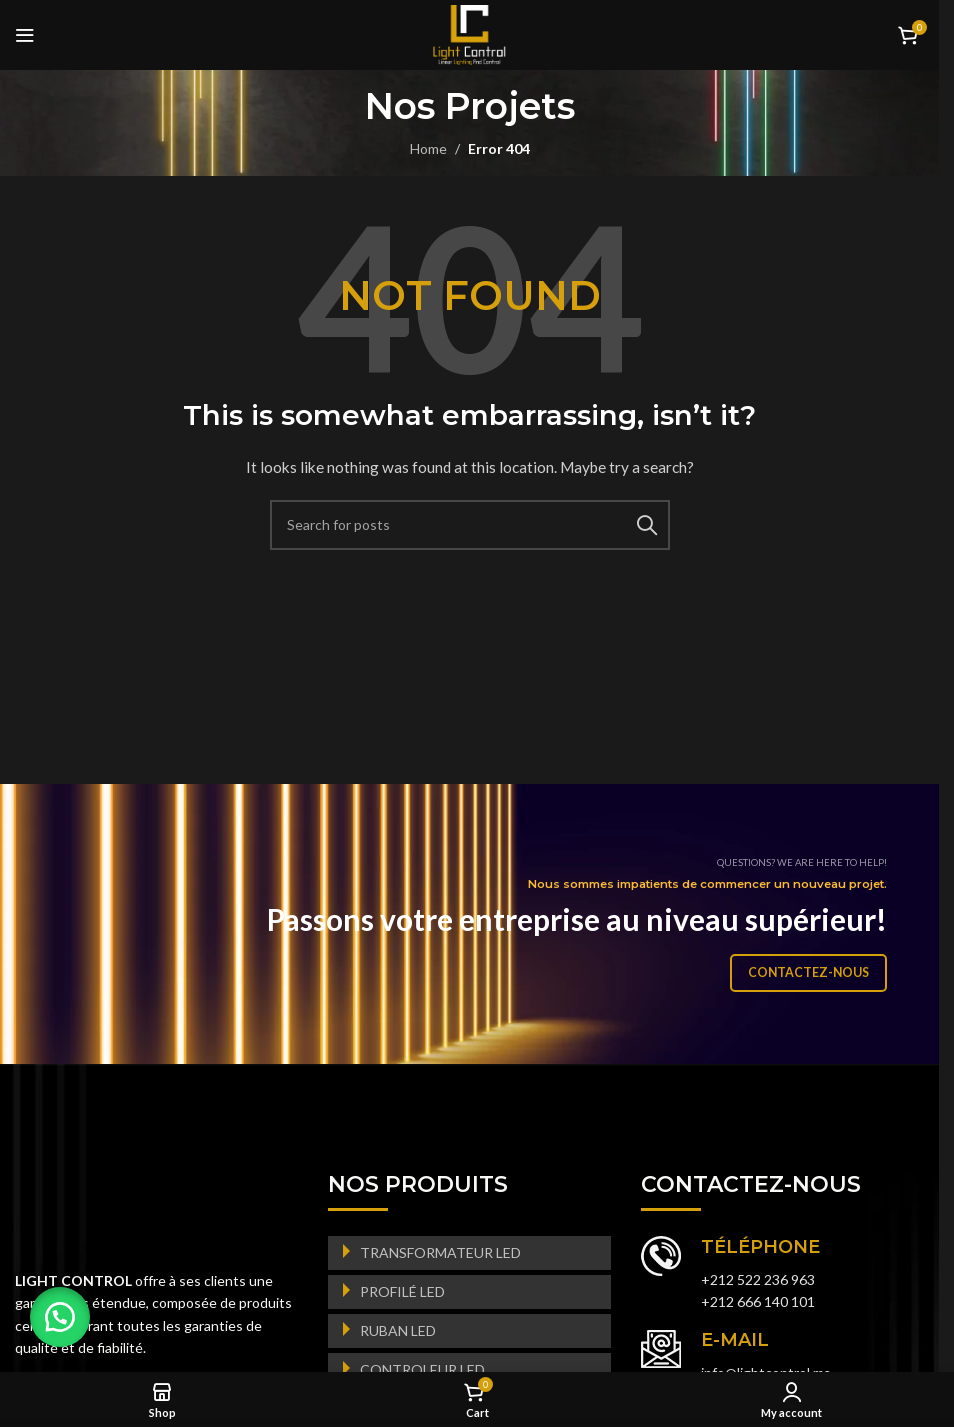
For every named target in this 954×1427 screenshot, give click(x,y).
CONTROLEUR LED (422, 1369)
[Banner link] (477, 924)
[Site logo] (469, 33)
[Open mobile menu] (25, 35)
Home (428, 148)
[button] (60, 1317)
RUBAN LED (398, 1330)
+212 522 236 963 (758, 1279)
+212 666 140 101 (758, 1301)
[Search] (470, 525)
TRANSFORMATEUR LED (440, 1252)
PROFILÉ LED (402, 1291)
